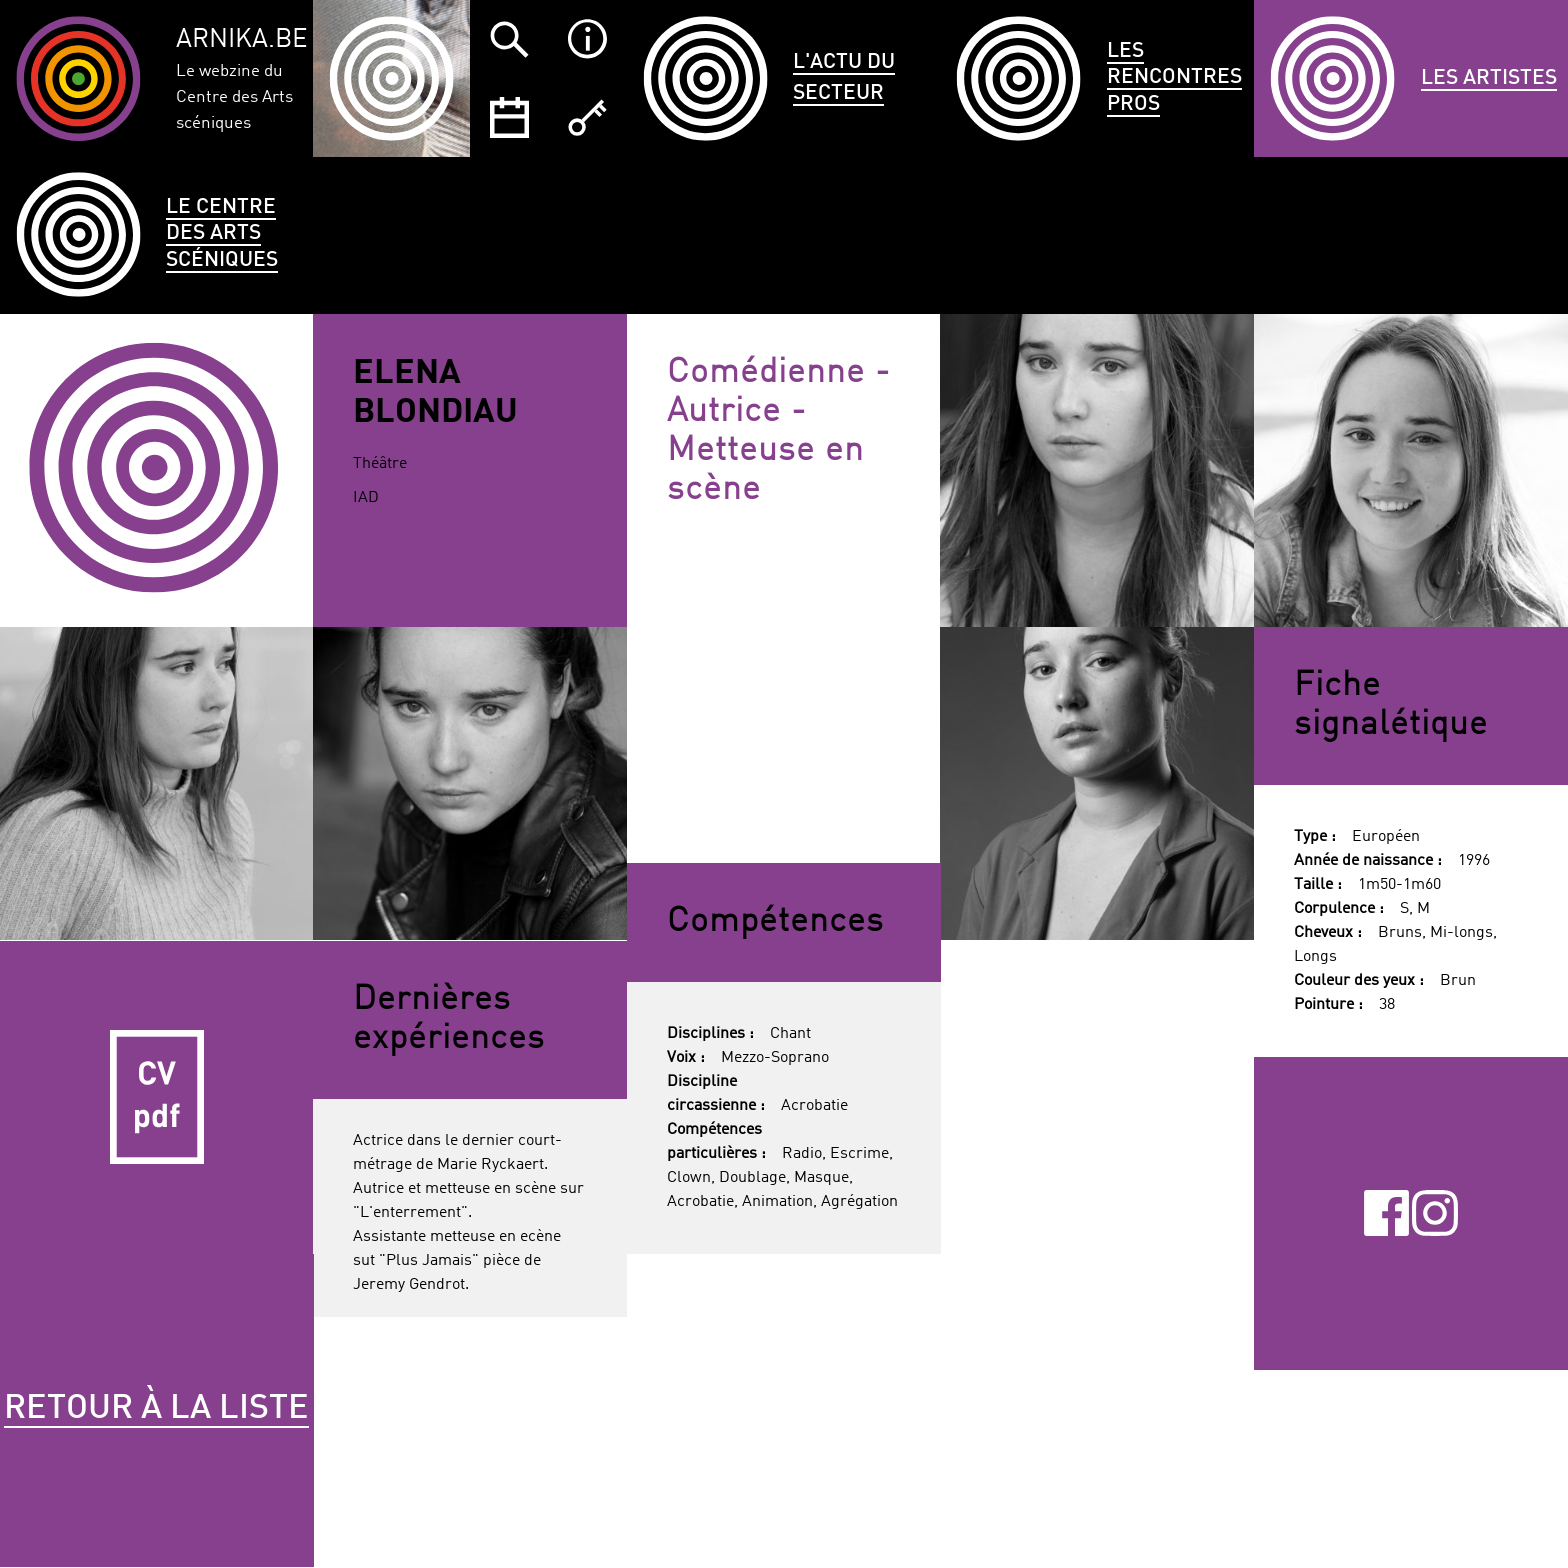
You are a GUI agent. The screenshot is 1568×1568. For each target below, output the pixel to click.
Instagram (1435, 1213)
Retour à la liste (156, 1409)
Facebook (1387, 1213)
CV (157, 1098)
